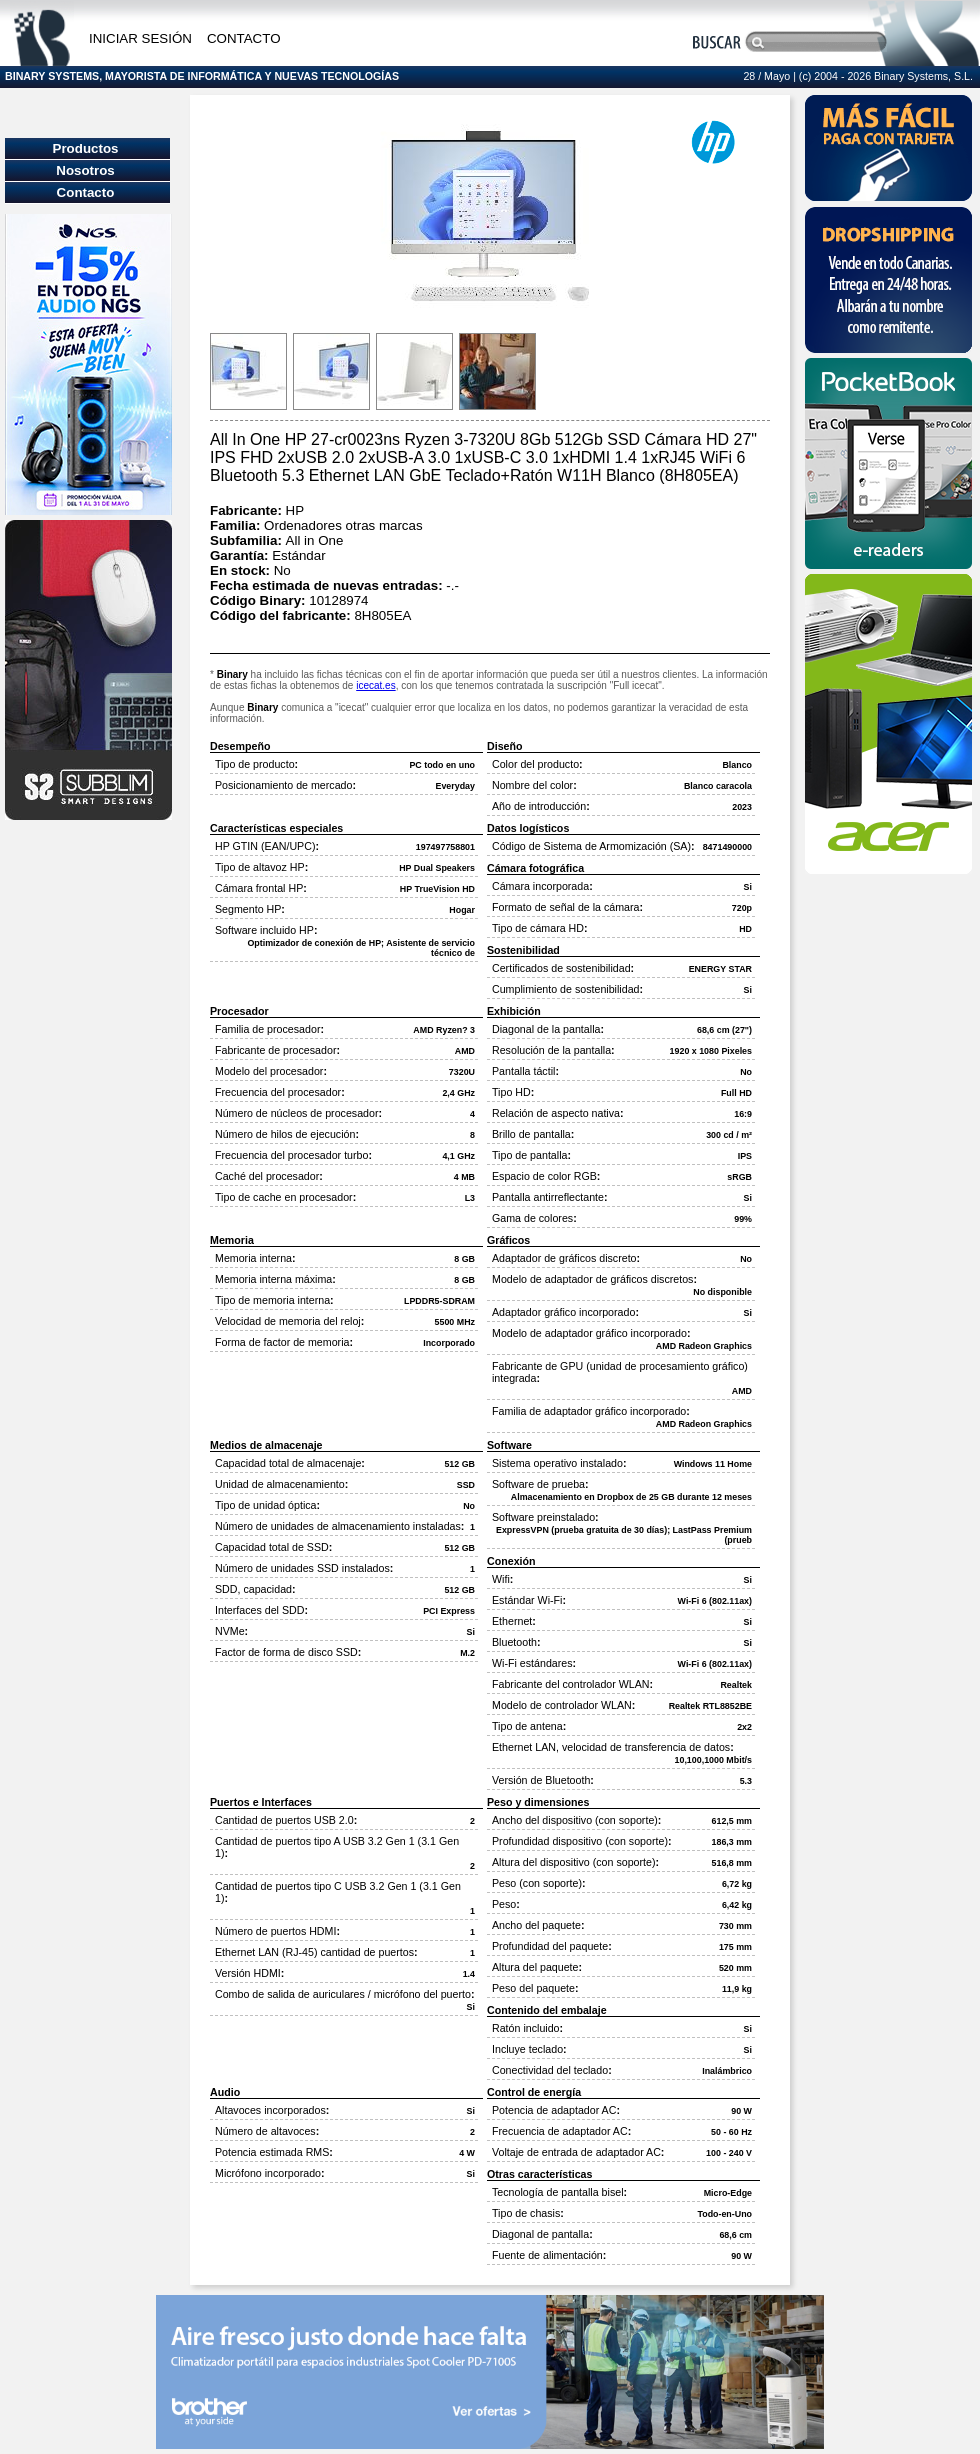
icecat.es (375, 685)
